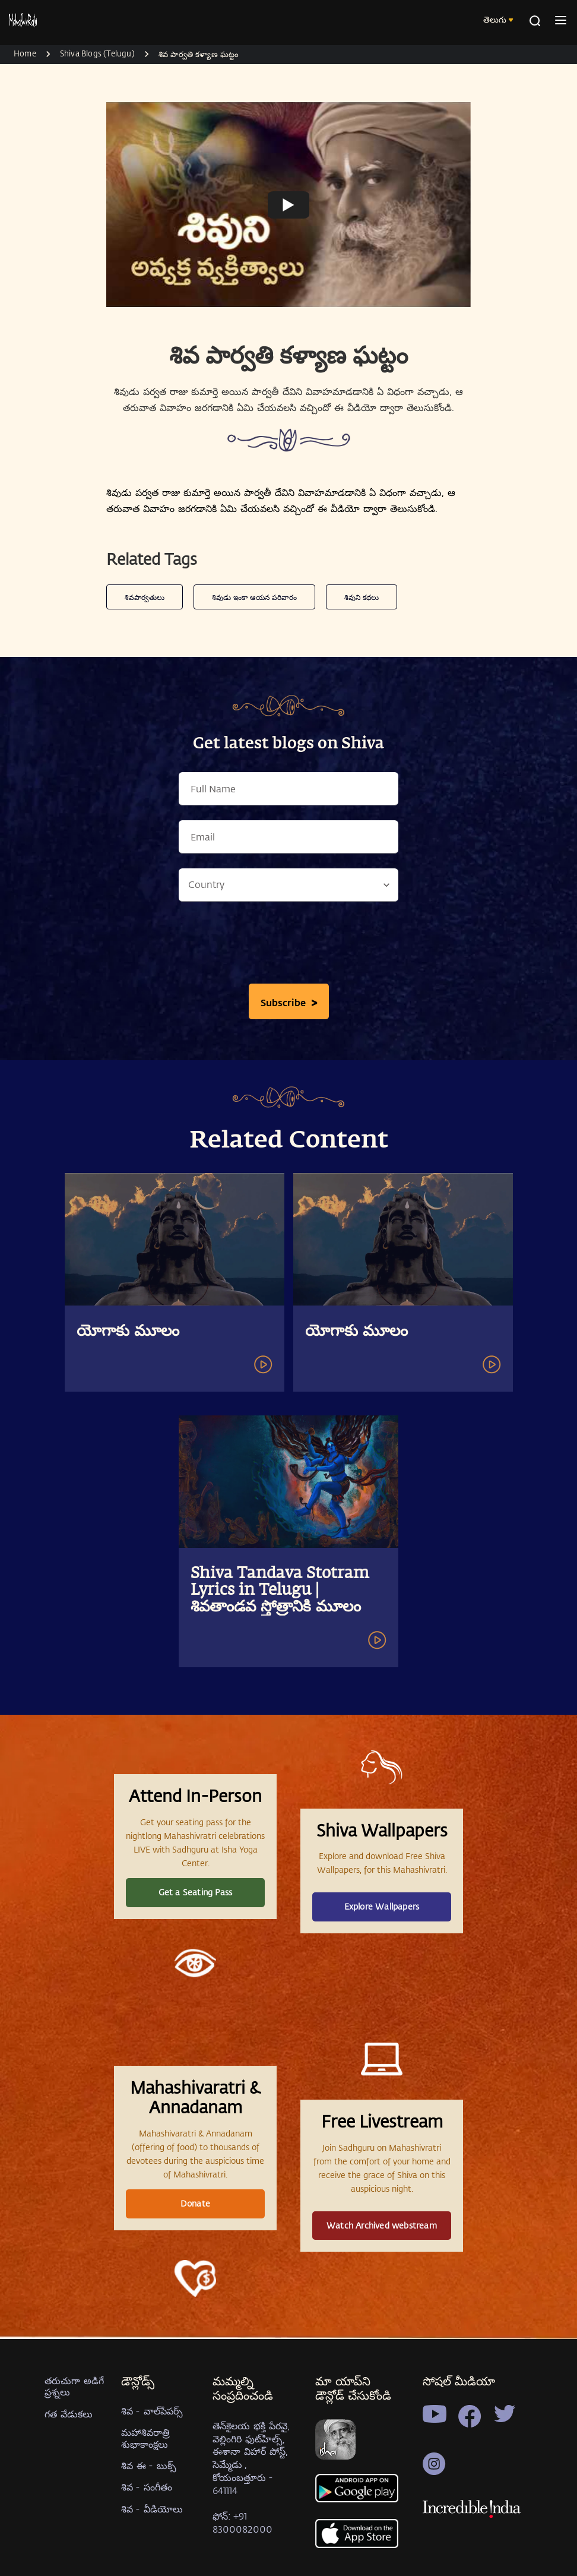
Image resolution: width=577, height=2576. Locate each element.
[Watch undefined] (288, 204)
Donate (195, 2203)
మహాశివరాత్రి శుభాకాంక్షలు (145, 2437)
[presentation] (288, 945)
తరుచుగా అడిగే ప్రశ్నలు (74, 2386)
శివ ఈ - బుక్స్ (148, 2465)
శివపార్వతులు (144, 597)
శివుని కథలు (361, 597)
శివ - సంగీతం (146, 2486)
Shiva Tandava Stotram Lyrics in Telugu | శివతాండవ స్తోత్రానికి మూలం (280, 1590)
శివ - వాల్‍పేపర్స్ (152, 2410)
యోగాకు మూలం (128, 1331)
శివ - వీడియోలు (152, 2508)
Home (25, 53)
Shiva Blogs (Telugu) (97, 53)
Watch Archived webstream (381, 2225)
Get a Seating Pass (195, 1892)
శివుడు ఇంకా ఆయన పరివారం (254, 597)
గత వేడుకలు (69, 2413)
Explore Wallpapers (382, 1906)
